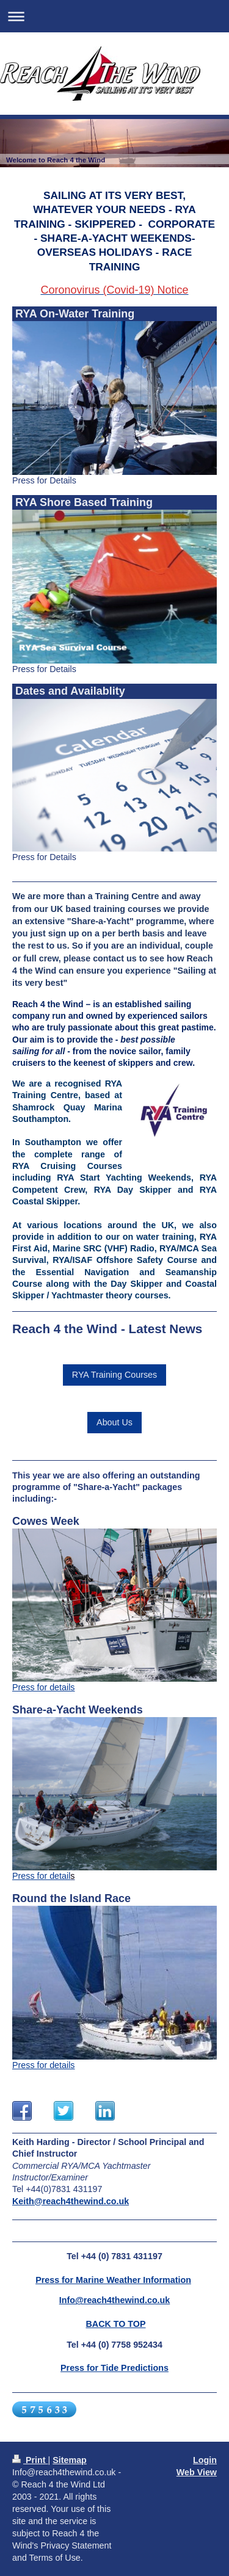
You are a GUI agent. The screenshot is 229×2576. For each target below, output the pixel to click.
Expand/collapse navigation (114, 16)
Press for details (43, 1687)
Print (30, 2460)
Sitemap (70, 2460)
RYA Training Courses (114, 1375)
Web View (196, 2472)
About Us (114, 1422)
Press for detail (41, 1876)
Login (205, 2460)
